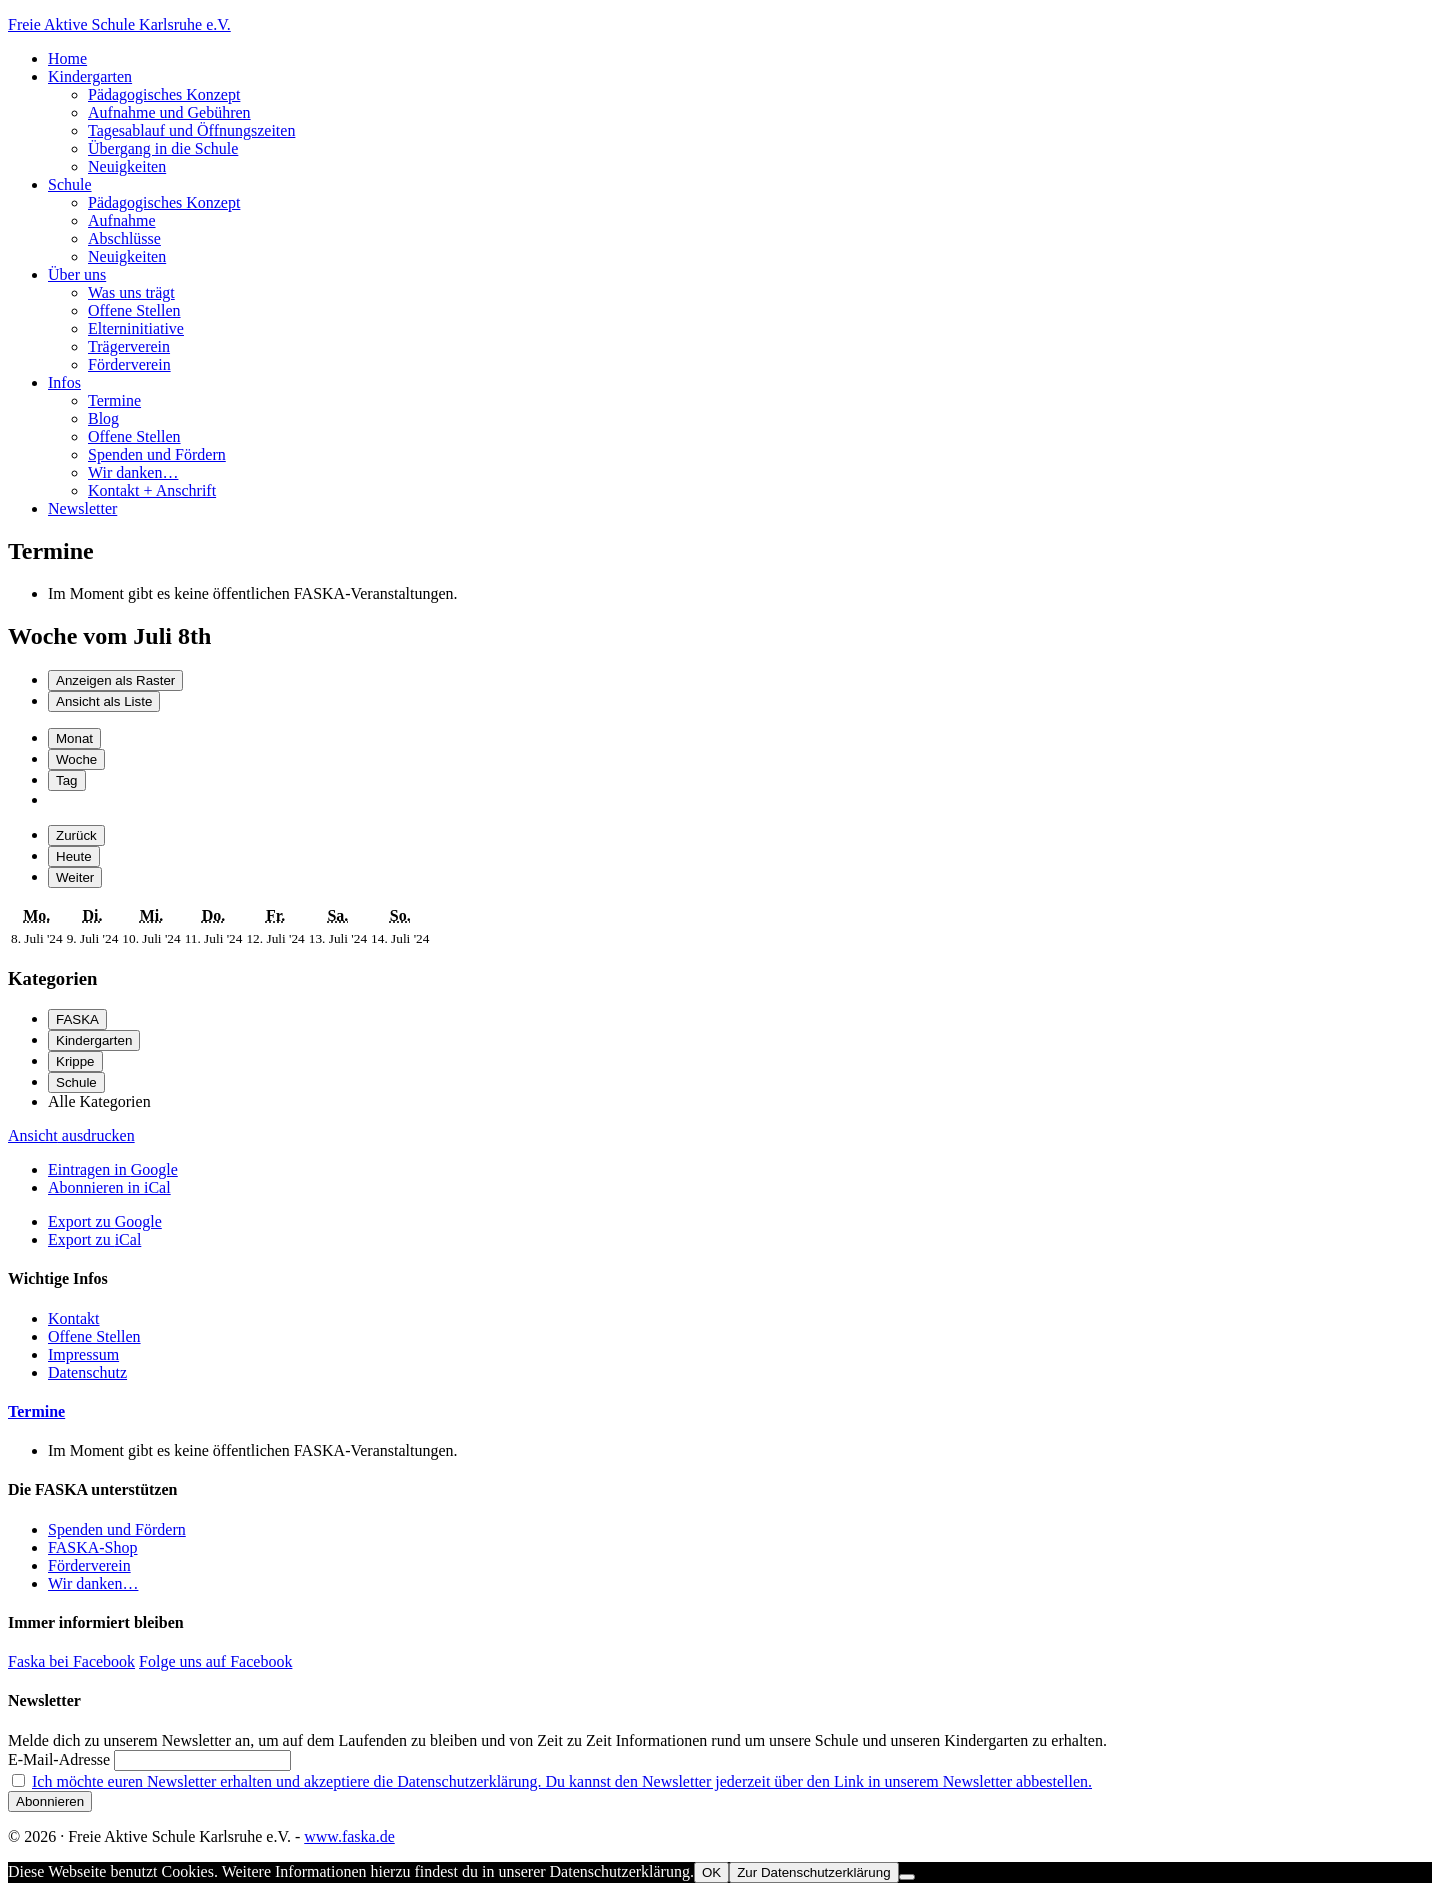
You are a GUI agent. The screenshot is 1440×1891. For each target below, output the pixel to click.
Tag (67, 780)
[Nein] (907, 1877)
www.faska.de (349, 1836)
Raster (115, 680)
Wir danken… (93, 1583)
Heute (74, 856)
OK (711, 1872)
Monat (74, 738)
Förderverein (89, 1565)
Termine (36, 1411)
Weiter (75, 877)
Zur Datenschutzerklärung (813, 1872)
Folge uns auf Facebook (215, 1661)
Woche (76, 759)
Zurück (76, 835)
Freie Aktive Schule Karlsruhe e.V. (119, 24)
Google (113, 1169)
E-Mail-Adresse (59, 1759)
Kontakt (74, 1318)
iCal (109, 1187)
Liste (104, 701)
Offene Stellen (94, 1336)
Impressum (83, 1354)
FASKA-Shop (93, 1547)
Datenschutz (87, 1372)
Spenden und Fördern (117, 1529)
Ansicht (71, 1135)
